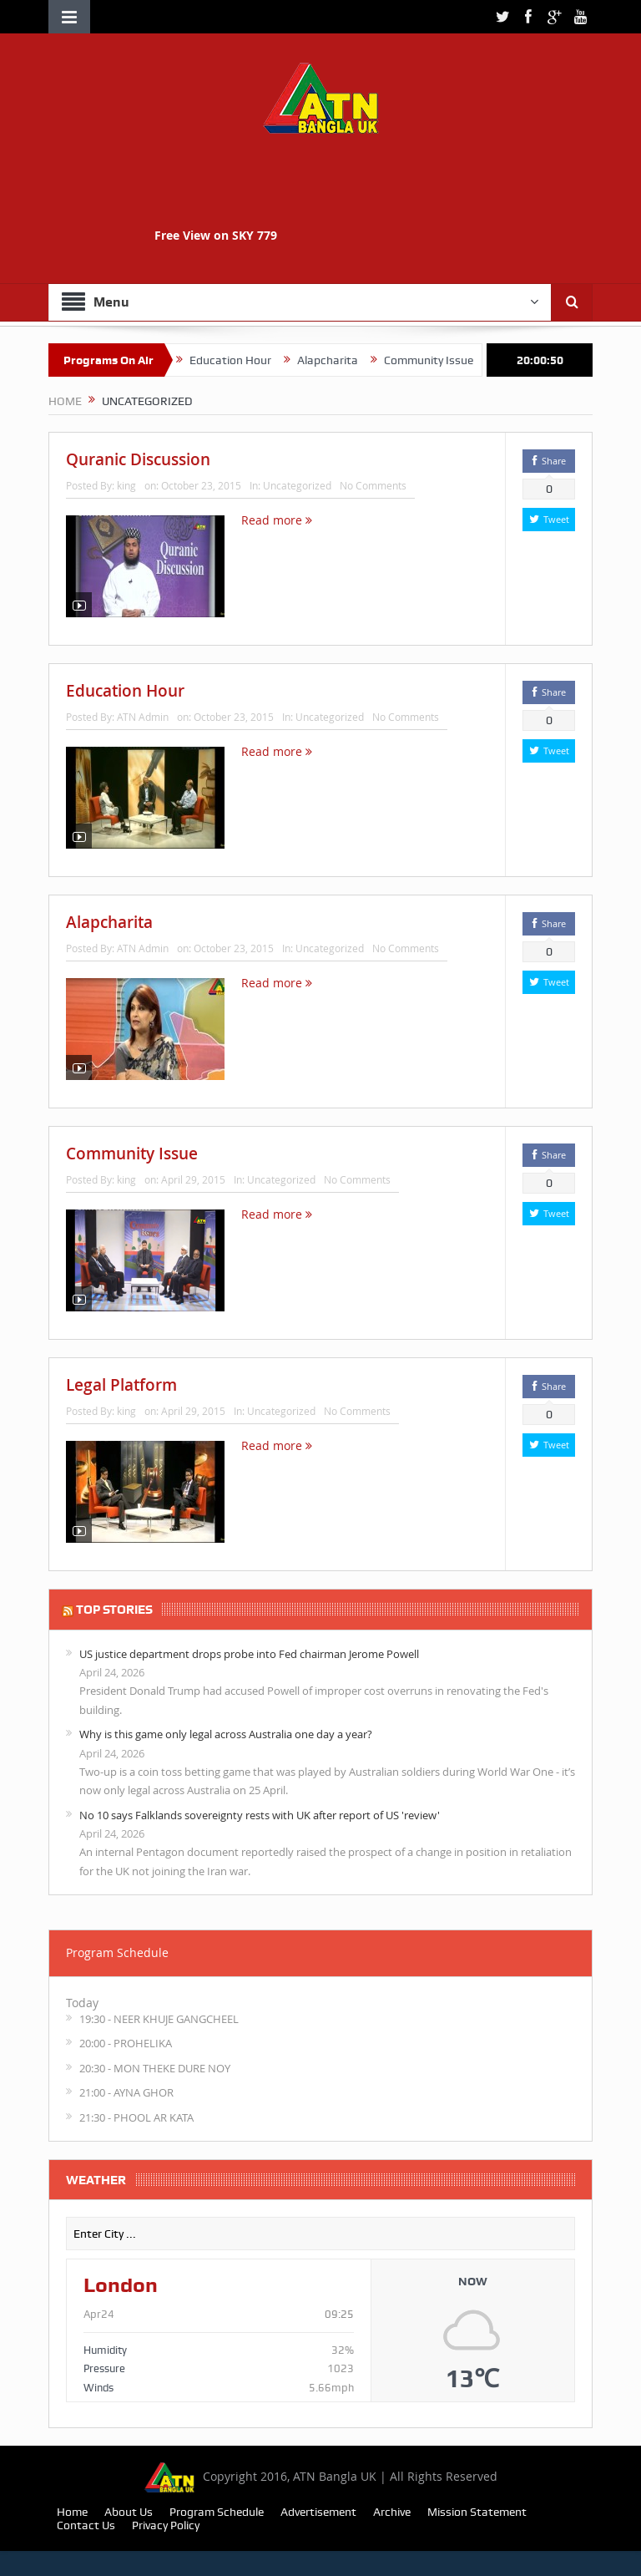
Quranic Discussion (182, 360)
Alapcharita (396, 360)
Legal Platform (121, 1385)
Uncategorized (297, 485)
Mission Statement (477, 2511)
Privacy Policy (165, 2525)
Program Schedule (216, 2511)
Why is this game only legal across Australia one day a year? (225, 1734)
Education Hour (299, 360)
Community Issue (132, 1153)
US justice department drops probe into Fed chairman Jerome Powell (249, 1653)
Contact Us (86, 2525)
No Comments (373, 485)
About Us (128, 2511)
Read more (276, 520)
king (126, 485)
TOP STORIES (114, 1609)
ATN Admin (143, 716)
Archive (392, 2511)
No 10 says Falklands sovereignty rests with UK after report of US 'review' (259, 1815)
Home (72, 2511)
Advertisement (318, 2511)
